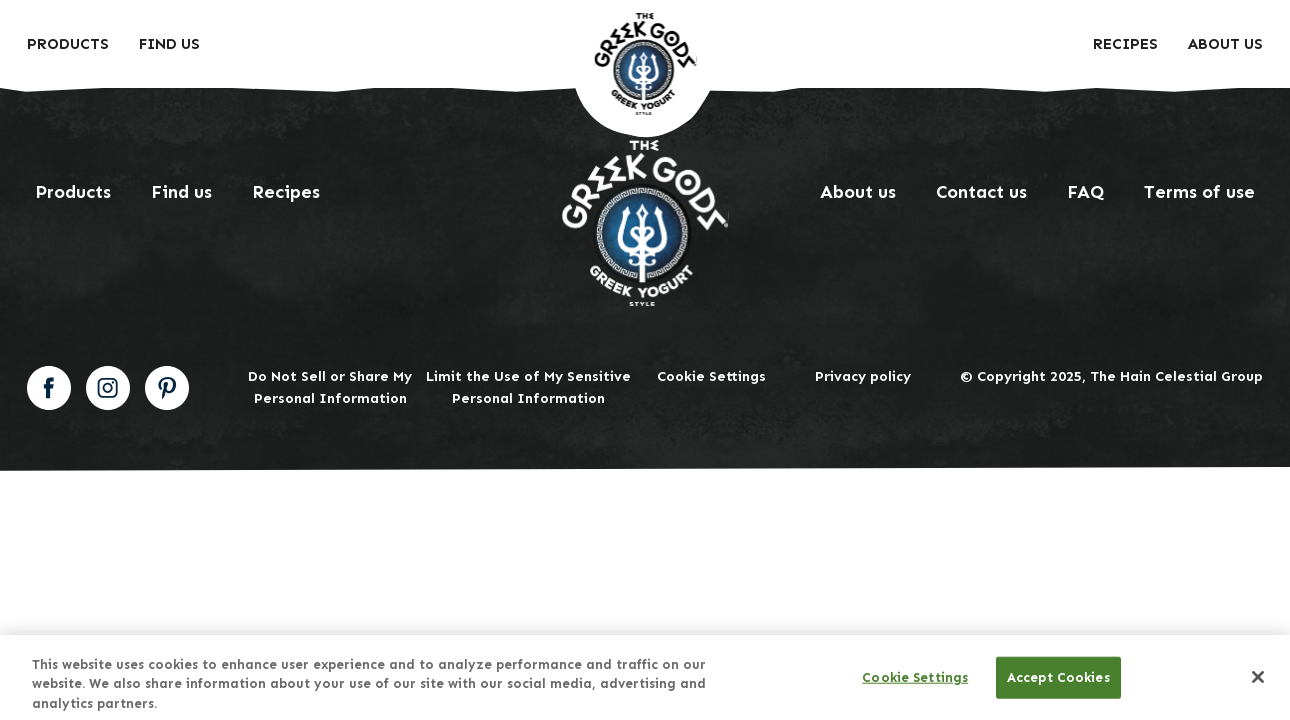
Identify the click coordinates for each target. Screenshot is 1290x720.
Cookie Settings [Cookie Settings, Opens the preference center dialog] (915, 683)
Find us (181, 192)
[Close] (1258, 683)
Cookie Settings (711, 376)
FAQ (1085, 192)
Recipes (1125, 44)
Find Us (169, 44)
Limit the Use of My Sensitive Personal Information (528, 387)
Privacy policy (863, 376)
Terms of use (1199, 192)
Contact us (981, 192)
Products (68, 44)
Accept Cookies (1058, 683)
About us (1225, 44)
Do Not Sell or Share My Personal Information (330, 387)
